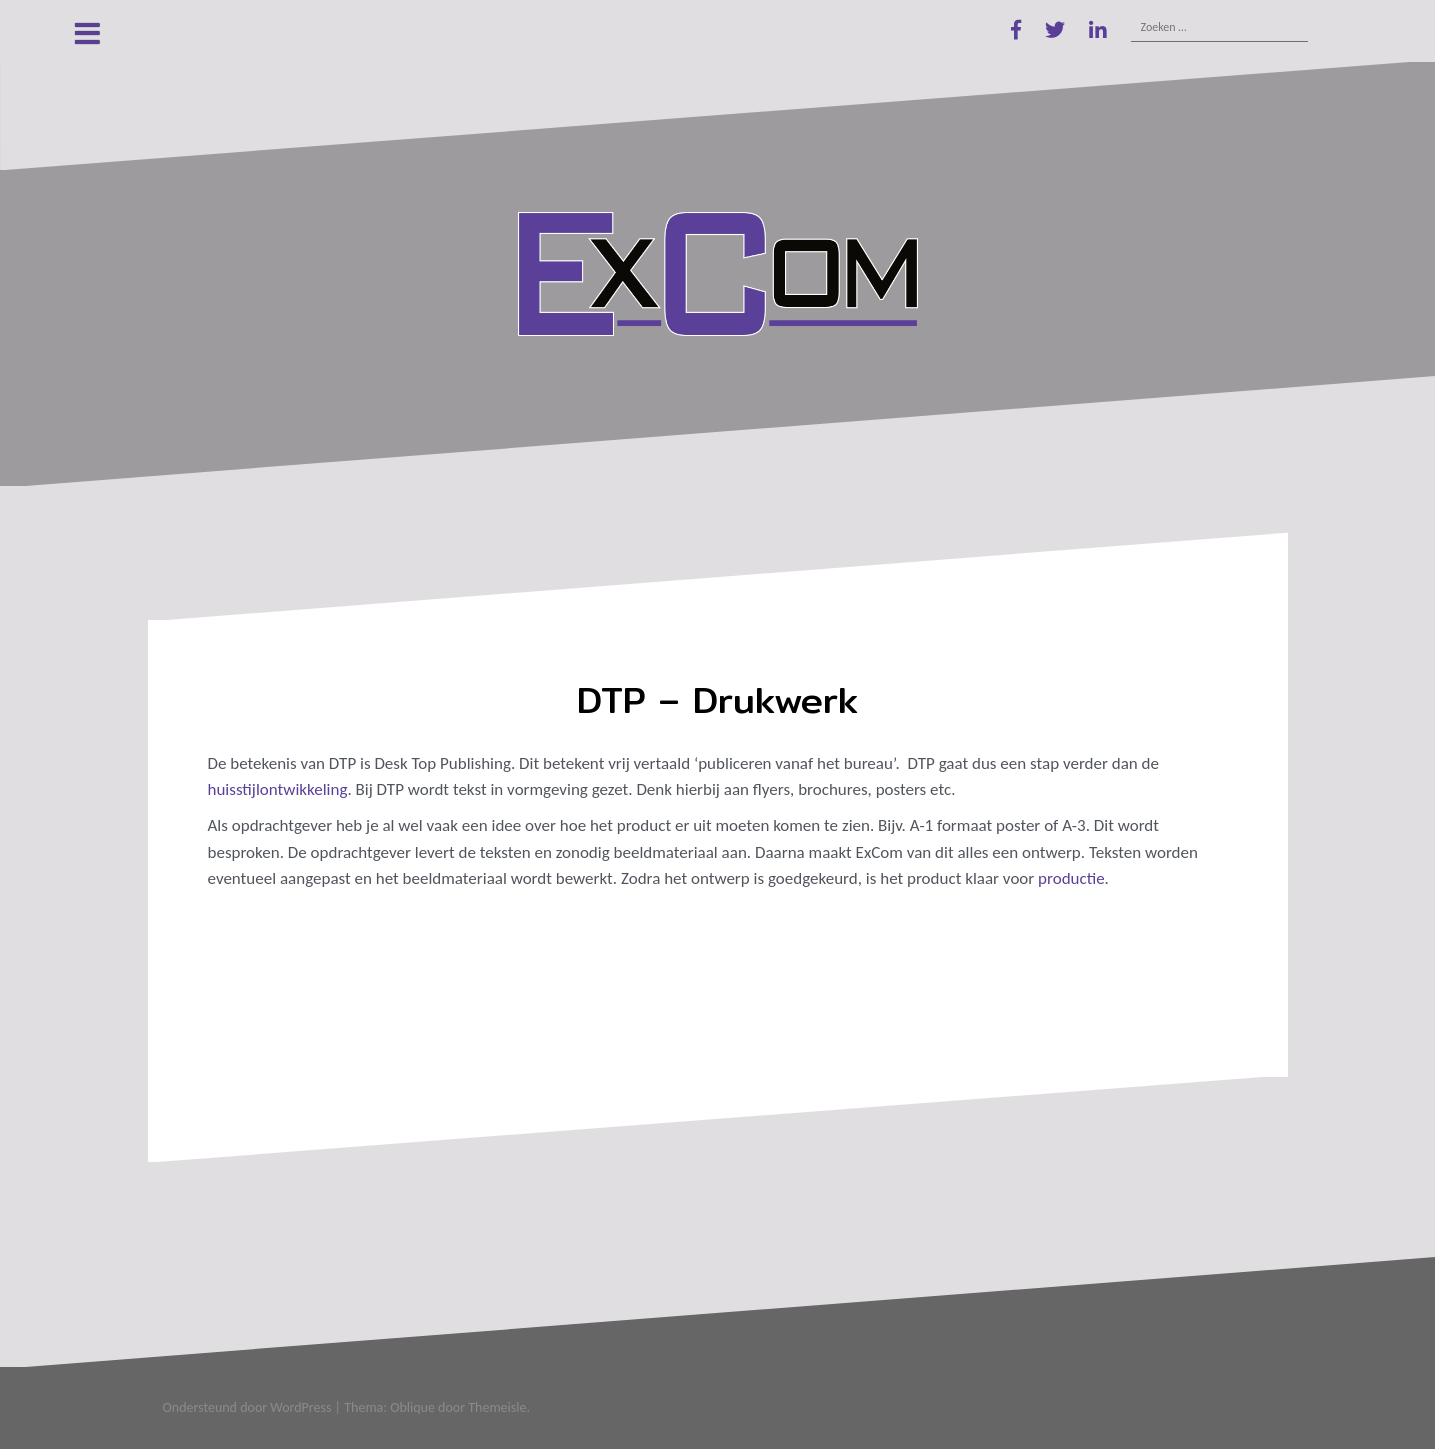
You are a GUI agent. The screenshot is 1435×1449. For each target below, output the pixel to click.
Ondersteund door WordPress (247, 1407)
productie (1071, 878)
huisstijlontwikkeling (278, 789)
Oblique (412, 1407)
